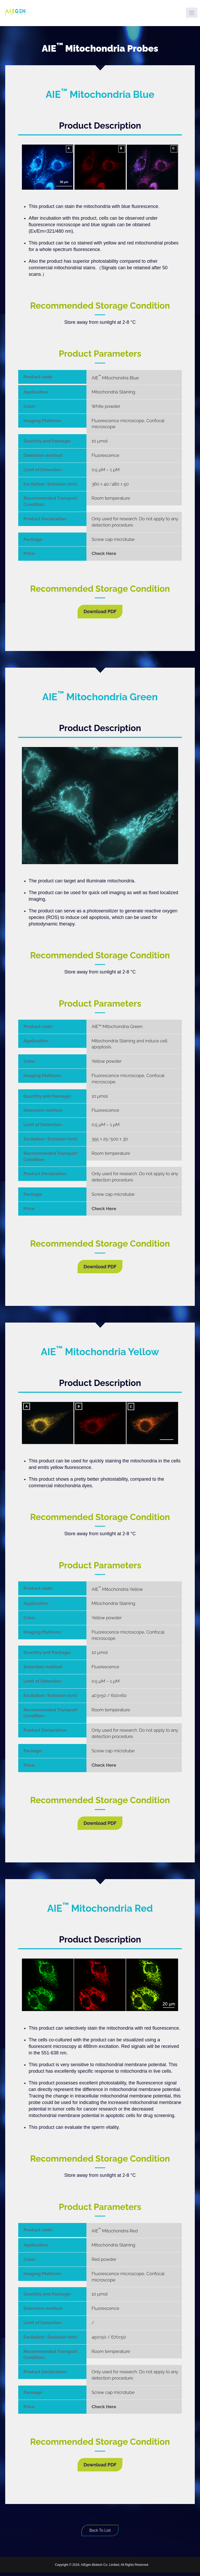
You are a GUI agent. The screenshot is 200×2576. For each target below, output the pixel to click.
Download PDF (100, 611)
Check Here (104, 553)
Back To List (100, 2532)
